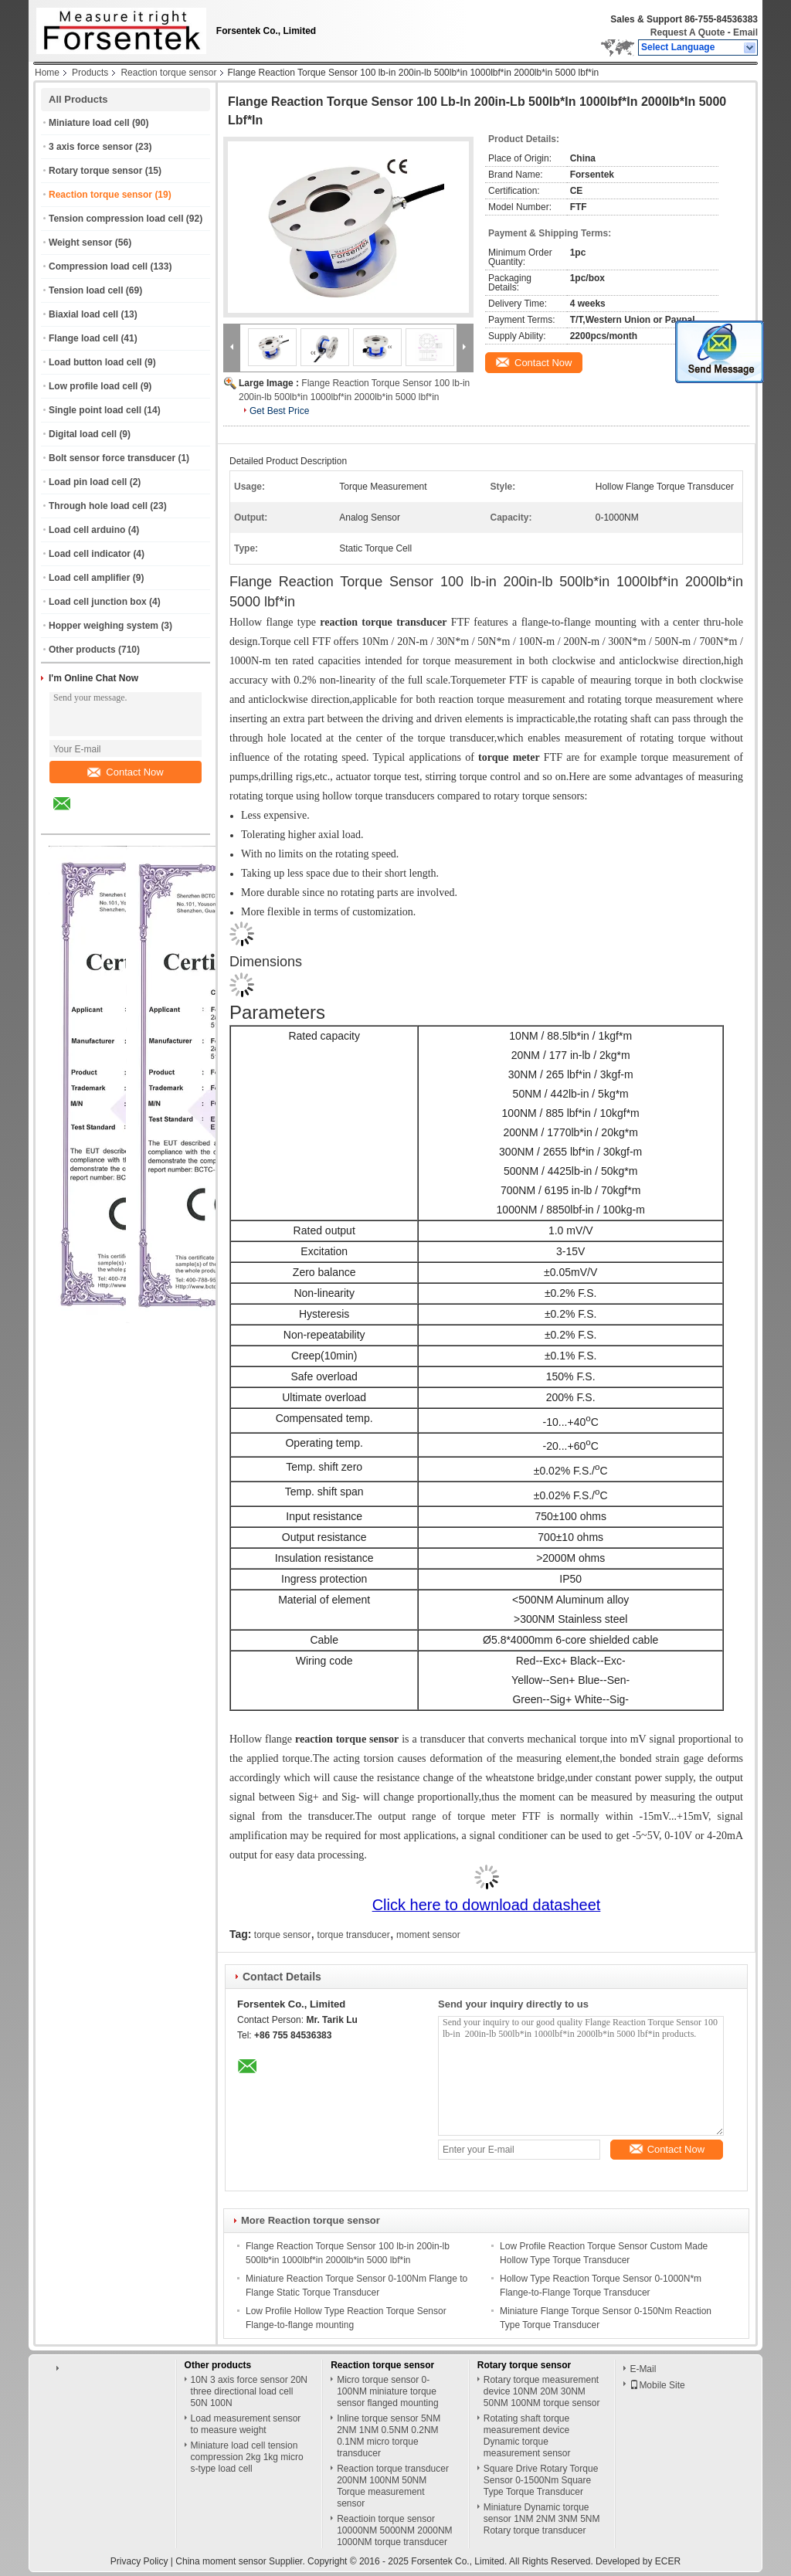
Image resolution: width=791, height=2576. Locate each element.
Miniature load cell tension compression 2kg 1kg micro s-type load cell (247, 2457)
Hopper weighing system (103, 625)
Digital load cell (83, 434)
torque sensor (282, 1934)
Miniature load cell (89, 122)
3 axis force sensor (91, 146)
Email (745, 32)
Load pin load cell (88, 482)
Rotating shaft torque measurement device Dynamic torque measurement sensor (527, 2436)
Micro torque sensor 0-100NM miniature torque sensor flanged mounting (387, 2391)
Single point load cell (95, 410)
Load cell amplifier (89, 577)
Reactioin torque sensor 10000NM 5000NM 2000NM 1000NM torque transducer (394, 2530)
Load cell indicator (90, 553)
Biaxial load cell (83, 314)
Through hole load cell (98, 506)
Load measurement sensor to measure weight (246, 2424)
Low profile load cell (93, 386)
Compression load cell (98, 266)
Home (47, 72)
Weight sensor (80, 242)
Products (90, 72)
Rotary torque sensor (95, 170)
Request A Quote (687, 32)
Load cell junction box (98, 601)
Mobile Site (657, 2385)
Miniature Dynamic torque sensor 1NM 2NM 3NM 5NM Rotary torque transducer (542, 2519)
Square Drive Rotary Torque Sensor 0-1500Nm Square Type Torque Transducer (541, 2480)
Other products (82, 649)
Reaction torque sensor (168, 72)
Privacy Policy (139, 2561)
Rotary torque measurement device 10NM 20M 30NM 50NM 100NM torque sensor (542, 2391)
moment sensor (428, 1934)
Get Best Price (279, 411)
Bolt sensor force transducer (112, 458)
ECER (668, 2561)
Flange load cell (83, 338)
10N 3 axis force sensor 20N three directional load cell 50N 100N (249, 2391)
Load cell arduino (87, 529)
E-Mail (643, 2369)
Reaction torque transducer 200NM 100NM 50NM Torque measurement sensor (393, 2486)
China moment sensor (220, 2561)
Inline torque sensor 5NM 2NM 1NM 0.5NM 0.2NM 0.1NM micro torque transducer (388, 2436)
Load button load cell (95, 362)
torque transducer (353, 1934)
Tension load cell (86, 290)
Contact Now (125, 772)
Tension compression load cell (116, 218)
